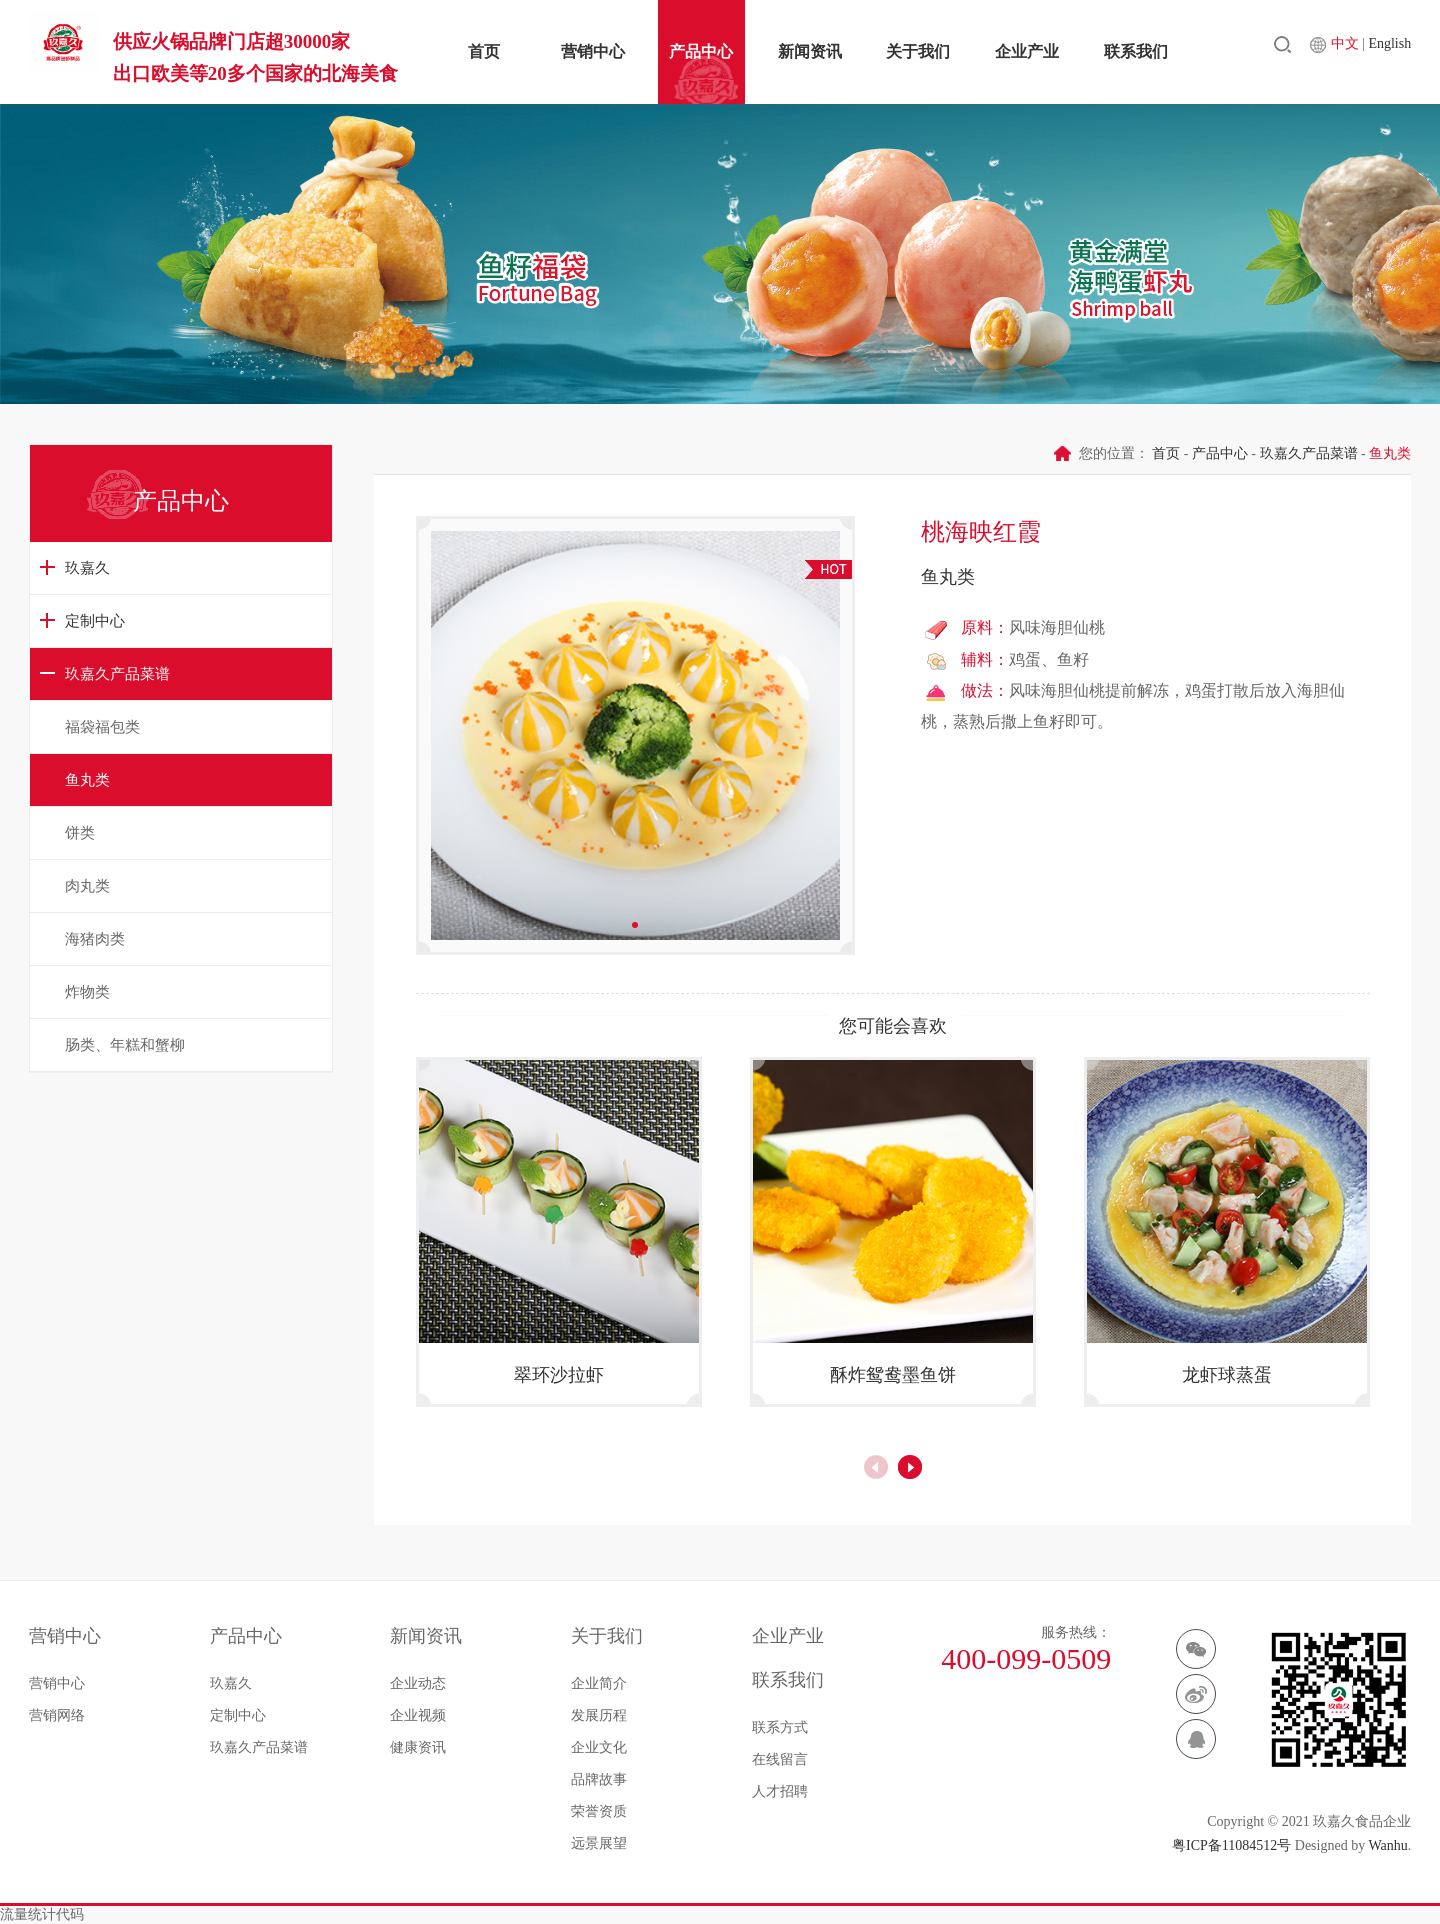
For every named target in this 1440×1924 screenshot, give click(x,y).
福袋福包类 (102, 727)
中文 (1347, 50)
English (1389, 50)
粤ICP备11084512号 (1231, 1845)
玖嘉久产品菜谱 (117, 674)
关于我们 (918, 51)
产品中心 (701, 51)
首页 (484, 51)
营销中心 (593, 51)
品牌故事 (599, 1779)
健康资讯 (418, 1747)
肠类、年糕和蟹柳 (125, 1045)
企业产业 (1027, 51)
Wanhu (1387, 1845)
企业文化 (599, 1747)
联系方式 (780, 1727)
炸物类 (87, 992)
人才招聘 (780, 1791)
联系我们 (1136, 51)
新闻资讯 (810, 51)
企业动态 (418, 1683)
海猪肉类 (95, 939)
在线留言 (780, 1759)
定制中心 (95, 621)
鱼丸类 (87, 780)
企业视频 (418, 1715)
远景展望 (599, 1843)
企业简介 (599, 1683)
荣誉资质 (599, 1811)
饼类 (80, 833)
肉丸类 (87, 886)
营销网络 (57, 1715)
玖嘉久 (87, 568)
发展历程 (599, 1715)
